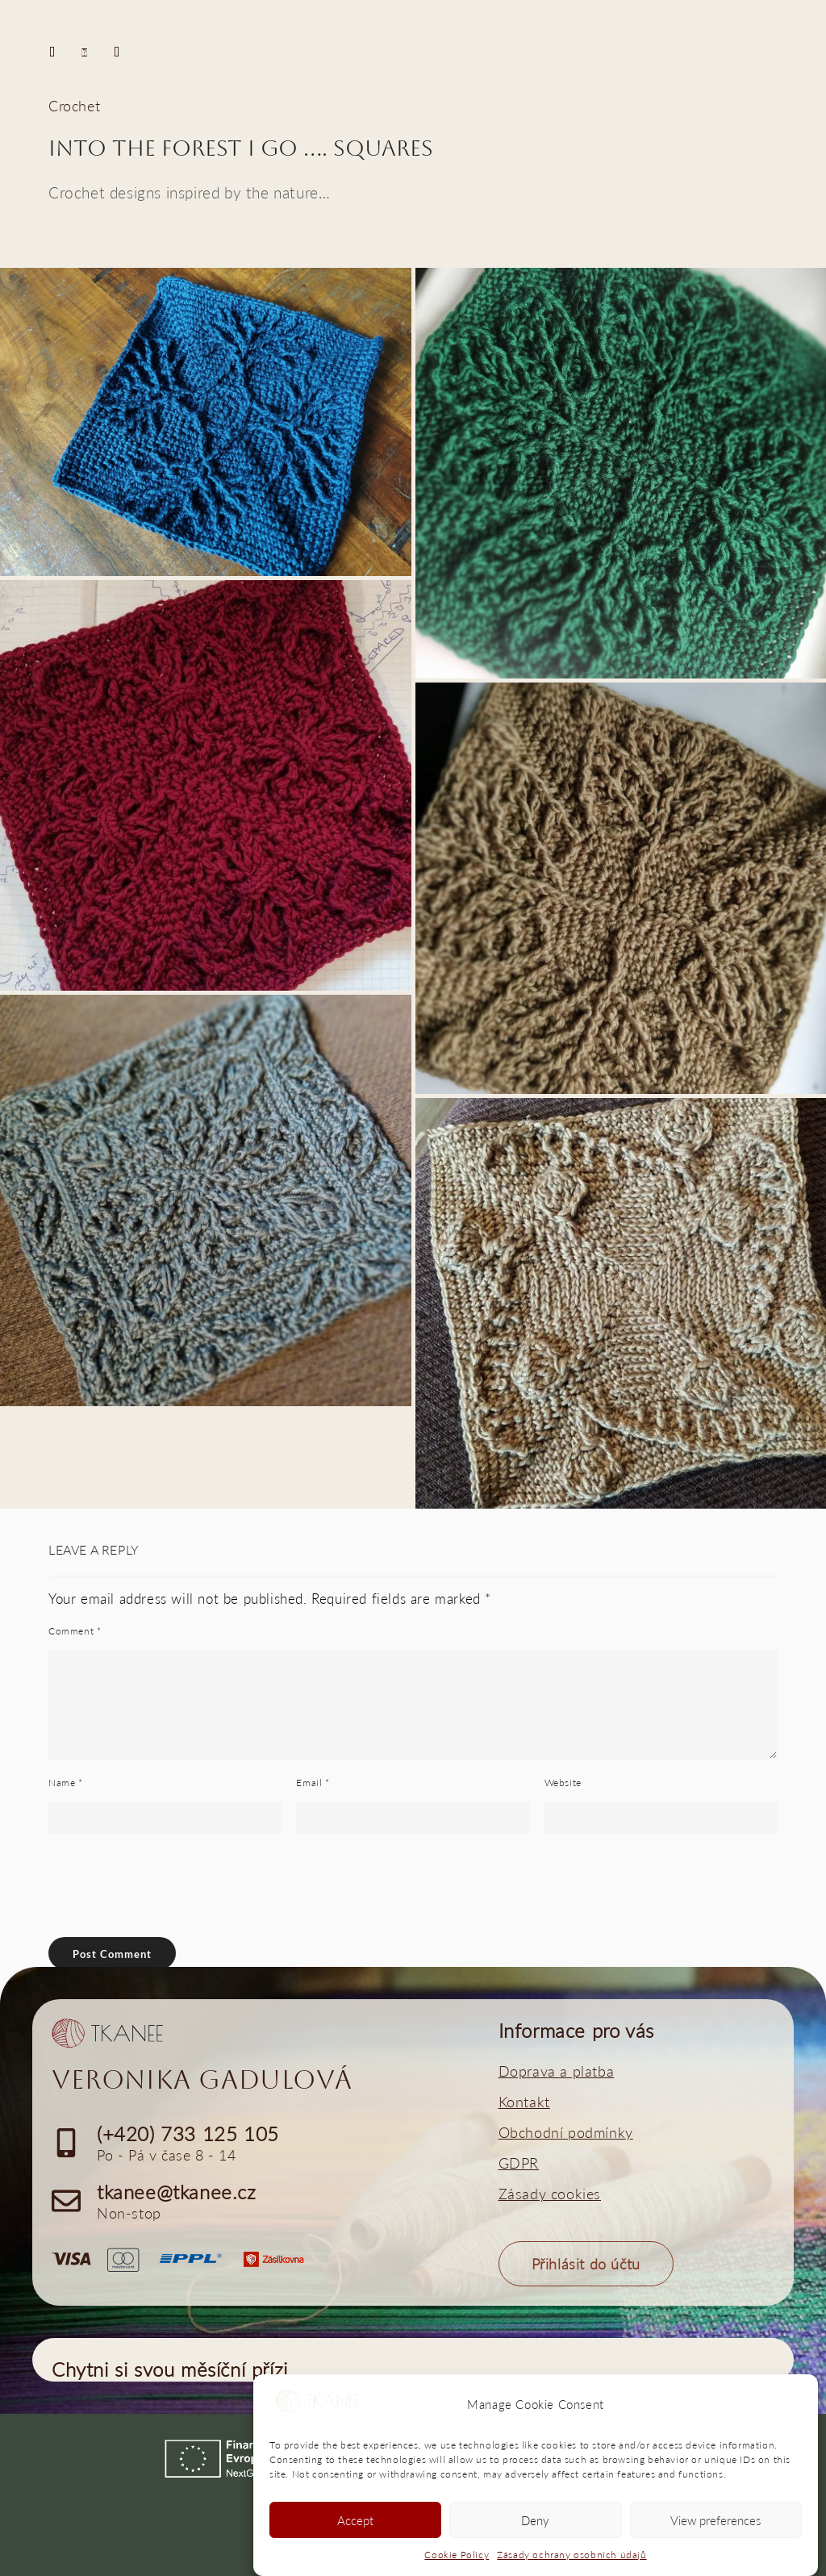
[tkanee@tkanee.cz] (66, 2200)
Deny (535, 2520)
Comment (74, 1631)
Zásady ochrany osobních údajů (571, 2555)
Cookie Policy (456, 2555)
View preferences (715, 2520)
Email (312, 1782)
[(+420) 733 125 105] (66, 2142)
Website (563, 1782)
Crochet (74, 106)
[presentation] (158, 1941)
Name (65, 1782)
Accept (355, 2520)
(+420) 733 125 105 (188, 2133)
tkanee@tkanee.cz (177, 2191)
